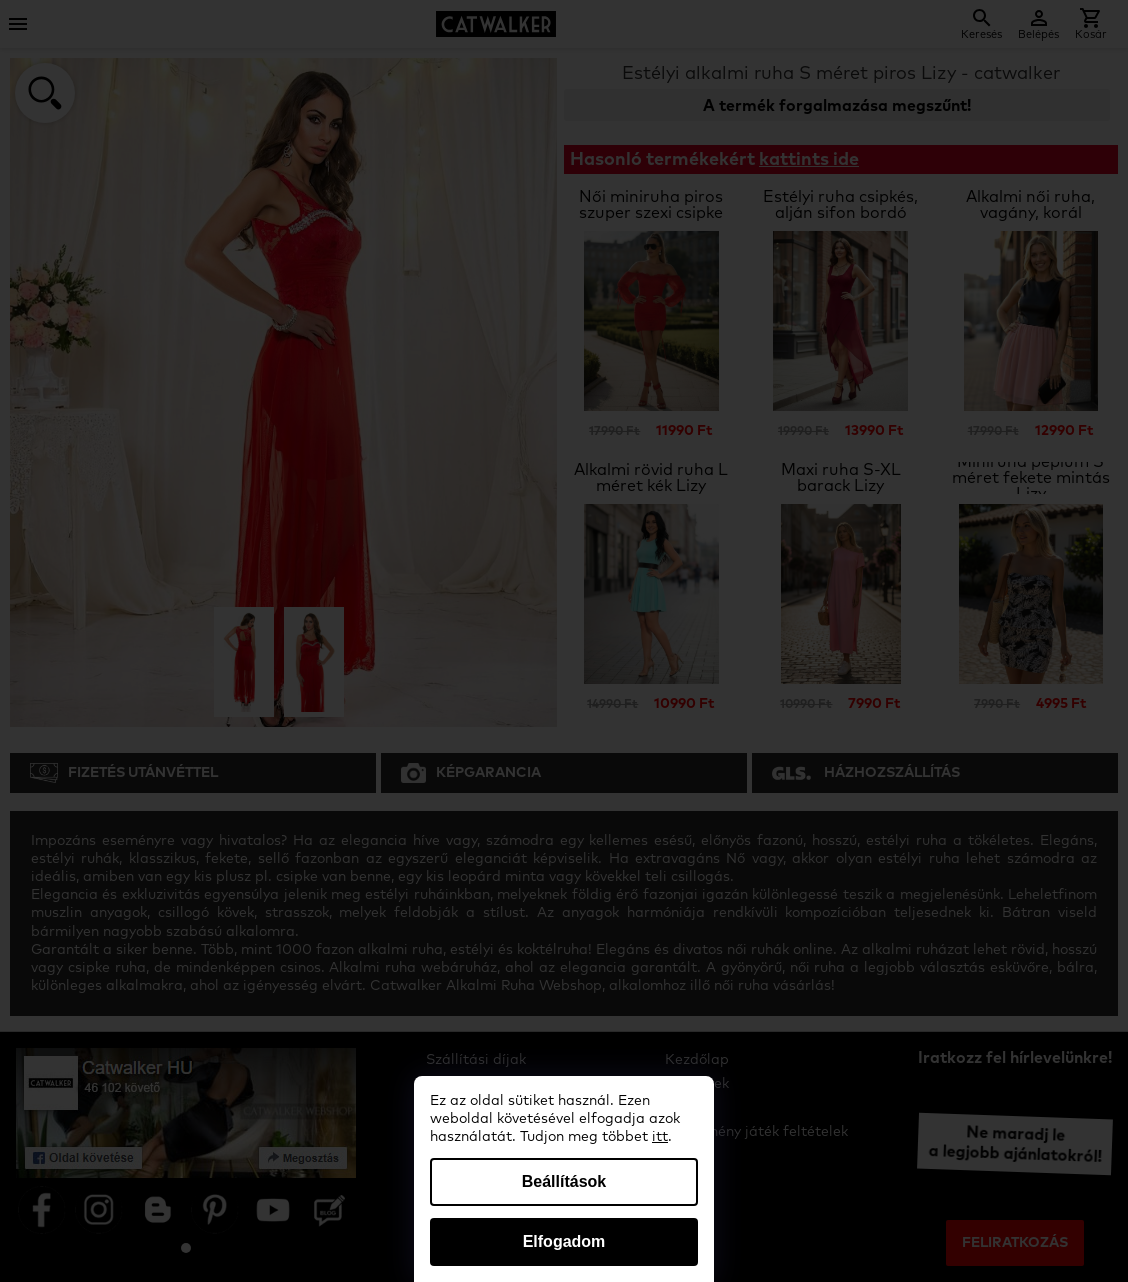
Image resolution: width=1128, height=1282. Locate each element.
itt (660, 1137)
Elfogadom (564, 1241)
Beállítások (564, 1181)
